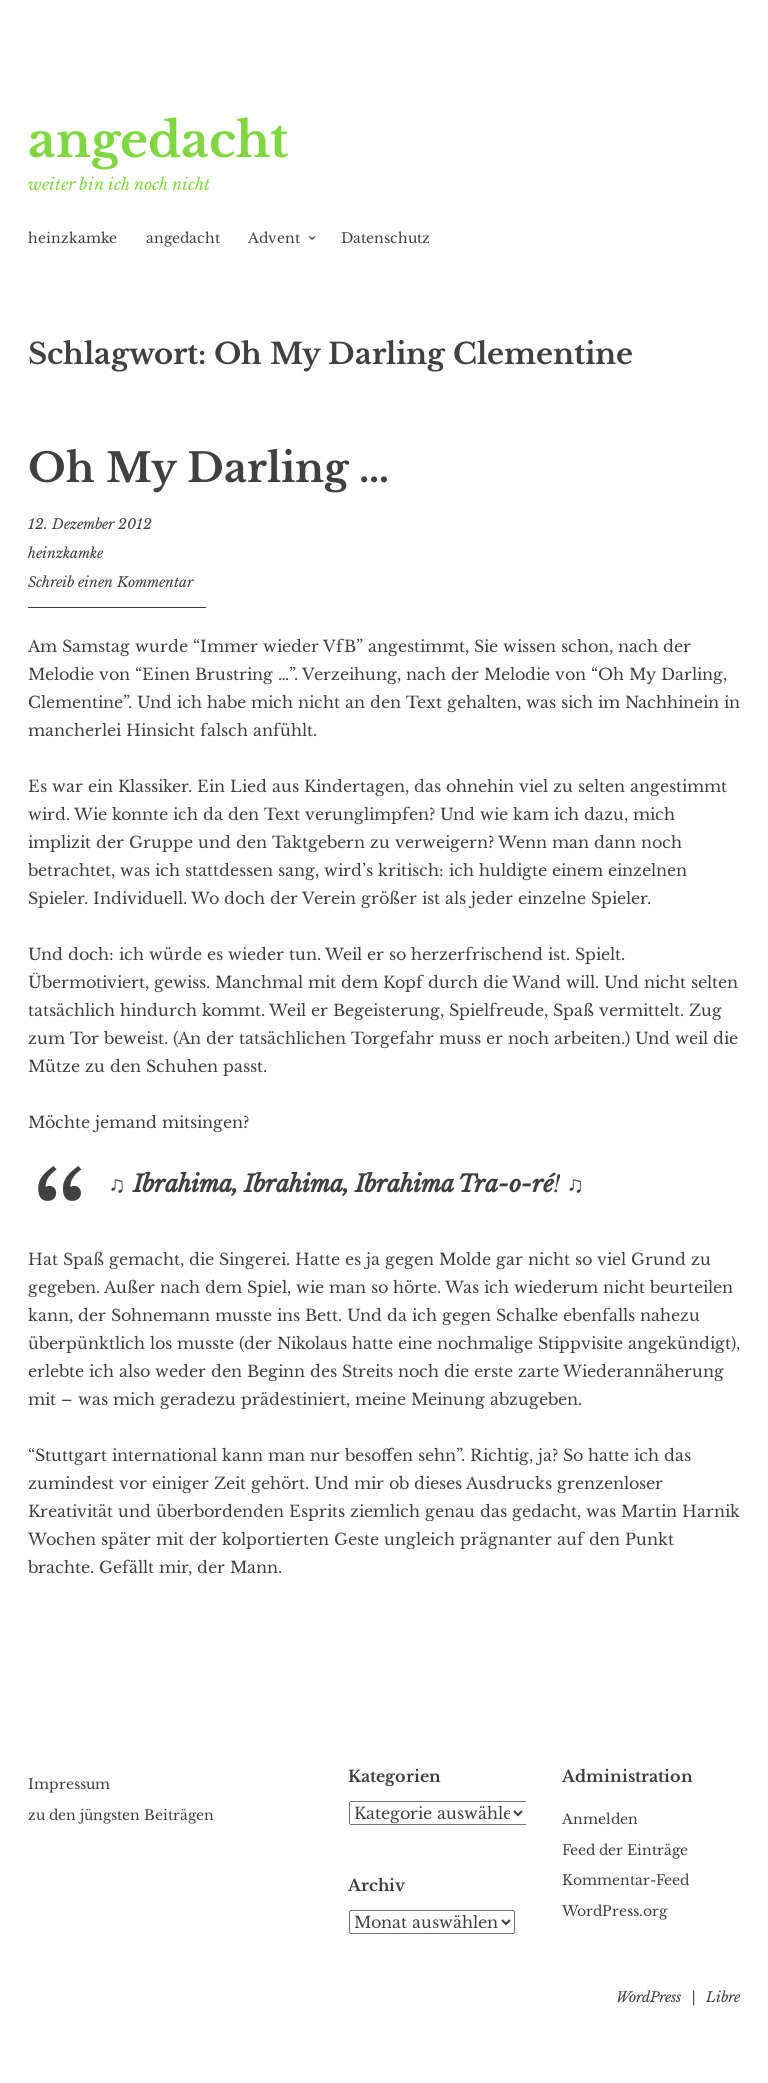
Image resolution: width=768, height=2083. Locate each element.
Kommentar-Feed (625, 1880)
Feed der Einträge (625, 1850)
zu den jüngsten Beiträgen (121, 1815)
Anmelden (600, 1819)
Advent (274, 238)
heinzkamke (72, 238)
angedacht (158, 140)
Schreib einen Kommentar (110, 582)
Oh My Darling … (208, 468)
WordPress (648, 1997)
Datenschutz (385, 238)
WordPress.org (614, 1911)
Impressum (69, 1784)
